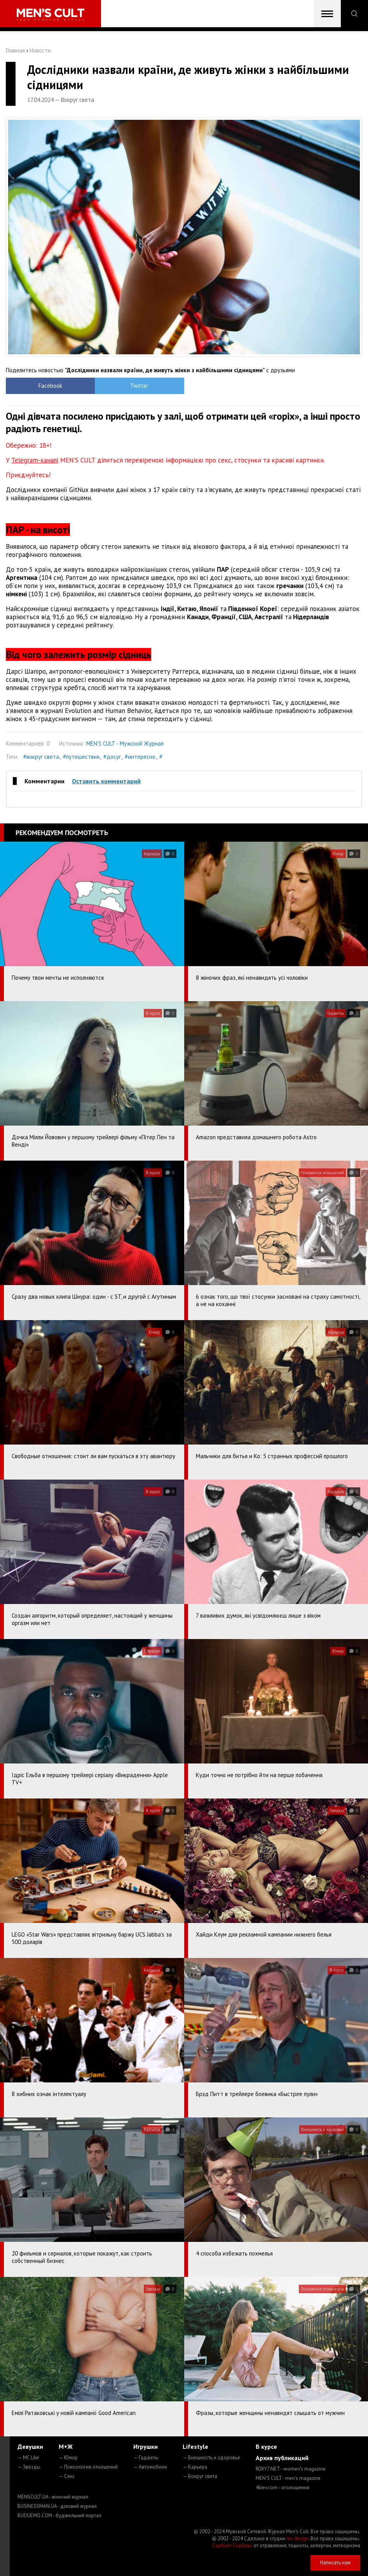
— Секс (67, 2476)
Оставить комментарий (106, 781)
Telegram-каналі (34, 460)
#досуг (112, 756)
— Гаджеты (146, 2457)
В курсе (266, 2446)
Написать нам (335, 2562)
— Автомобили (150, 2467)
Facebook (50, 385)
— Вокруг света (200, 2476)
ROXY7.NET (291, 2469)
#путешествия (81, 756)
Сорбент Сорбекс (232, 2545)
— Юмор (68, 2457)
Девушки (30, 2446)
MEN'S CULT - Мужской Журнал (125, 743)
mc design (297, 2538)
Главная (15, 50)
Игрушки (145, 2446)
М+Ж (66, 2446)
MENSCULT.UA (52, 2497)
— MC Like (28, 2457)
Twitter (139, 385)
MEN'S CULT (288, 2478)
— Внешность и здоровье (211, 2457)
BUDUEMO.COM (59, 2515)
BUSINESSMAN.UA (57, 2506)
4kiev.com (282, 2487)
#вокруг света (41, 756)
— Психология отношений (88, 2467)
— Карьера (195, 2467)
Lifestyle (195, 2446)
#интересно (140, 756)
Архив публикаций (282, 2458)
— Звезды (28, 2467)
